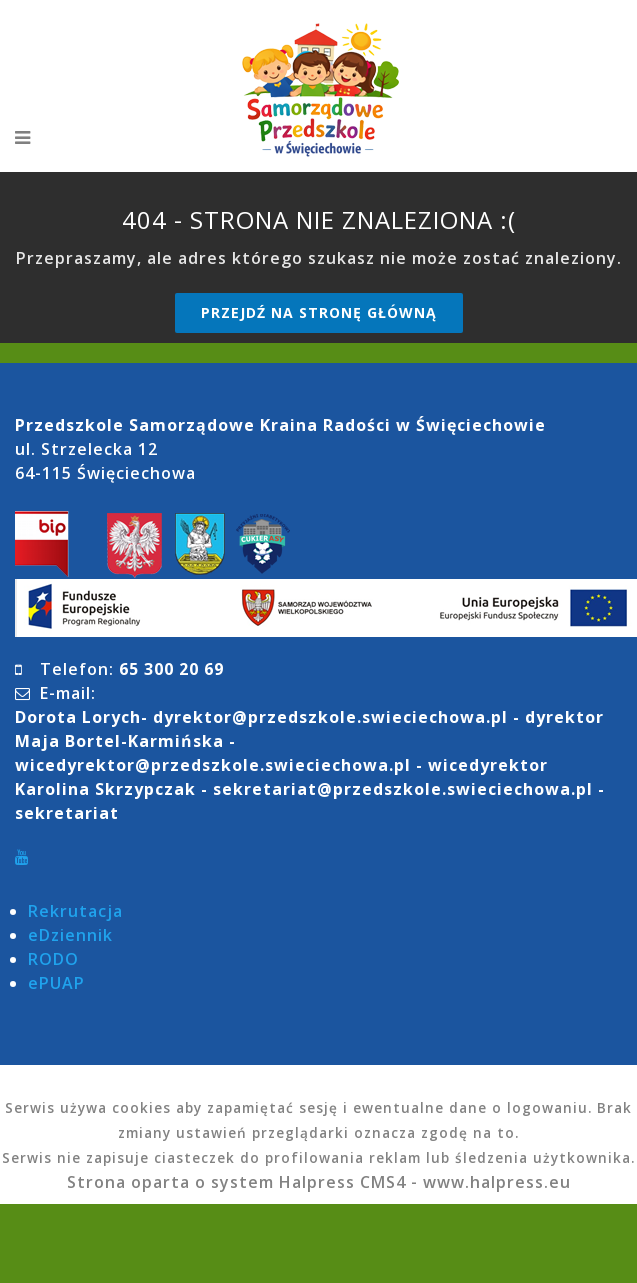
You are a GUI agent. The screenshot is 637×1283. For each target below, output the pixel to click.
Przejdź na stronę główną (319, 312)
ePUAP (56, 983)
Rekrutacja (75, 911)
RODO (53, 959)
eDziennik (70, 935)
